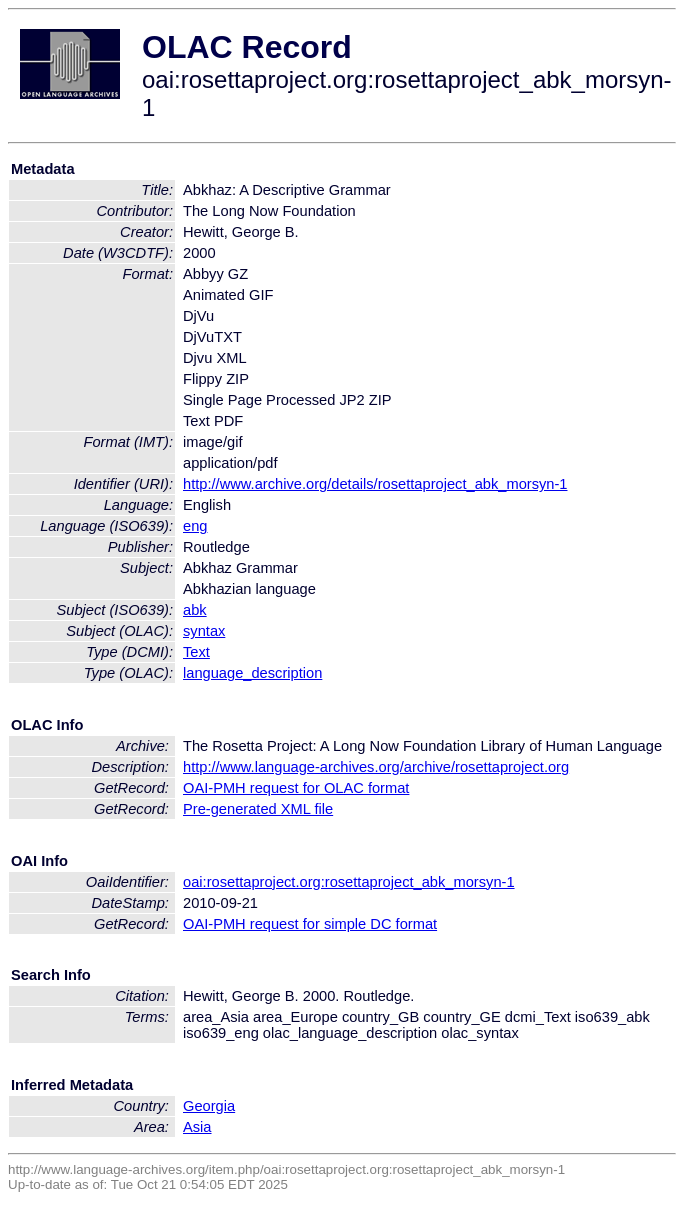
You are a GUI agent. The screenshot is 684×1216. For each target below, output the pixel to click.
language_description (252, 673)
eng (195, 526)
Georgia (209, 1106)
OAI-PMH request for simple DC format (310, 924)
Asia (197, 1127)
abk (195, 610)
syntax (204, 631)
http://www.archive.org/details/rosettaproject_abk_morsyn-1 (375, 484)
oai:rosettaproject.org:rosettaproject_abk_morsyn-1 (349, 882)
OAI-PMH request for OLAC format (296, 788)
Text (196, 652)
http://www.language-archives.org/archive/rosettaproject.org (376, 767)
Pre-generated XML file (258, 809)
